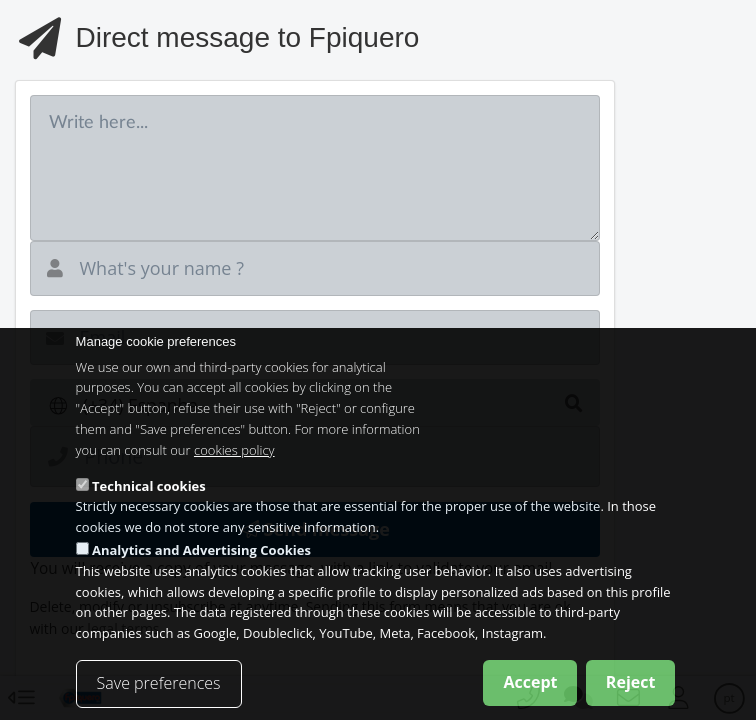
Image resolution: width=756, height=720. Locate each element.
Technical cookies (149, 502)
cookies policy (234, 467)
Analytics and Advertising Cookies (201, 567)
